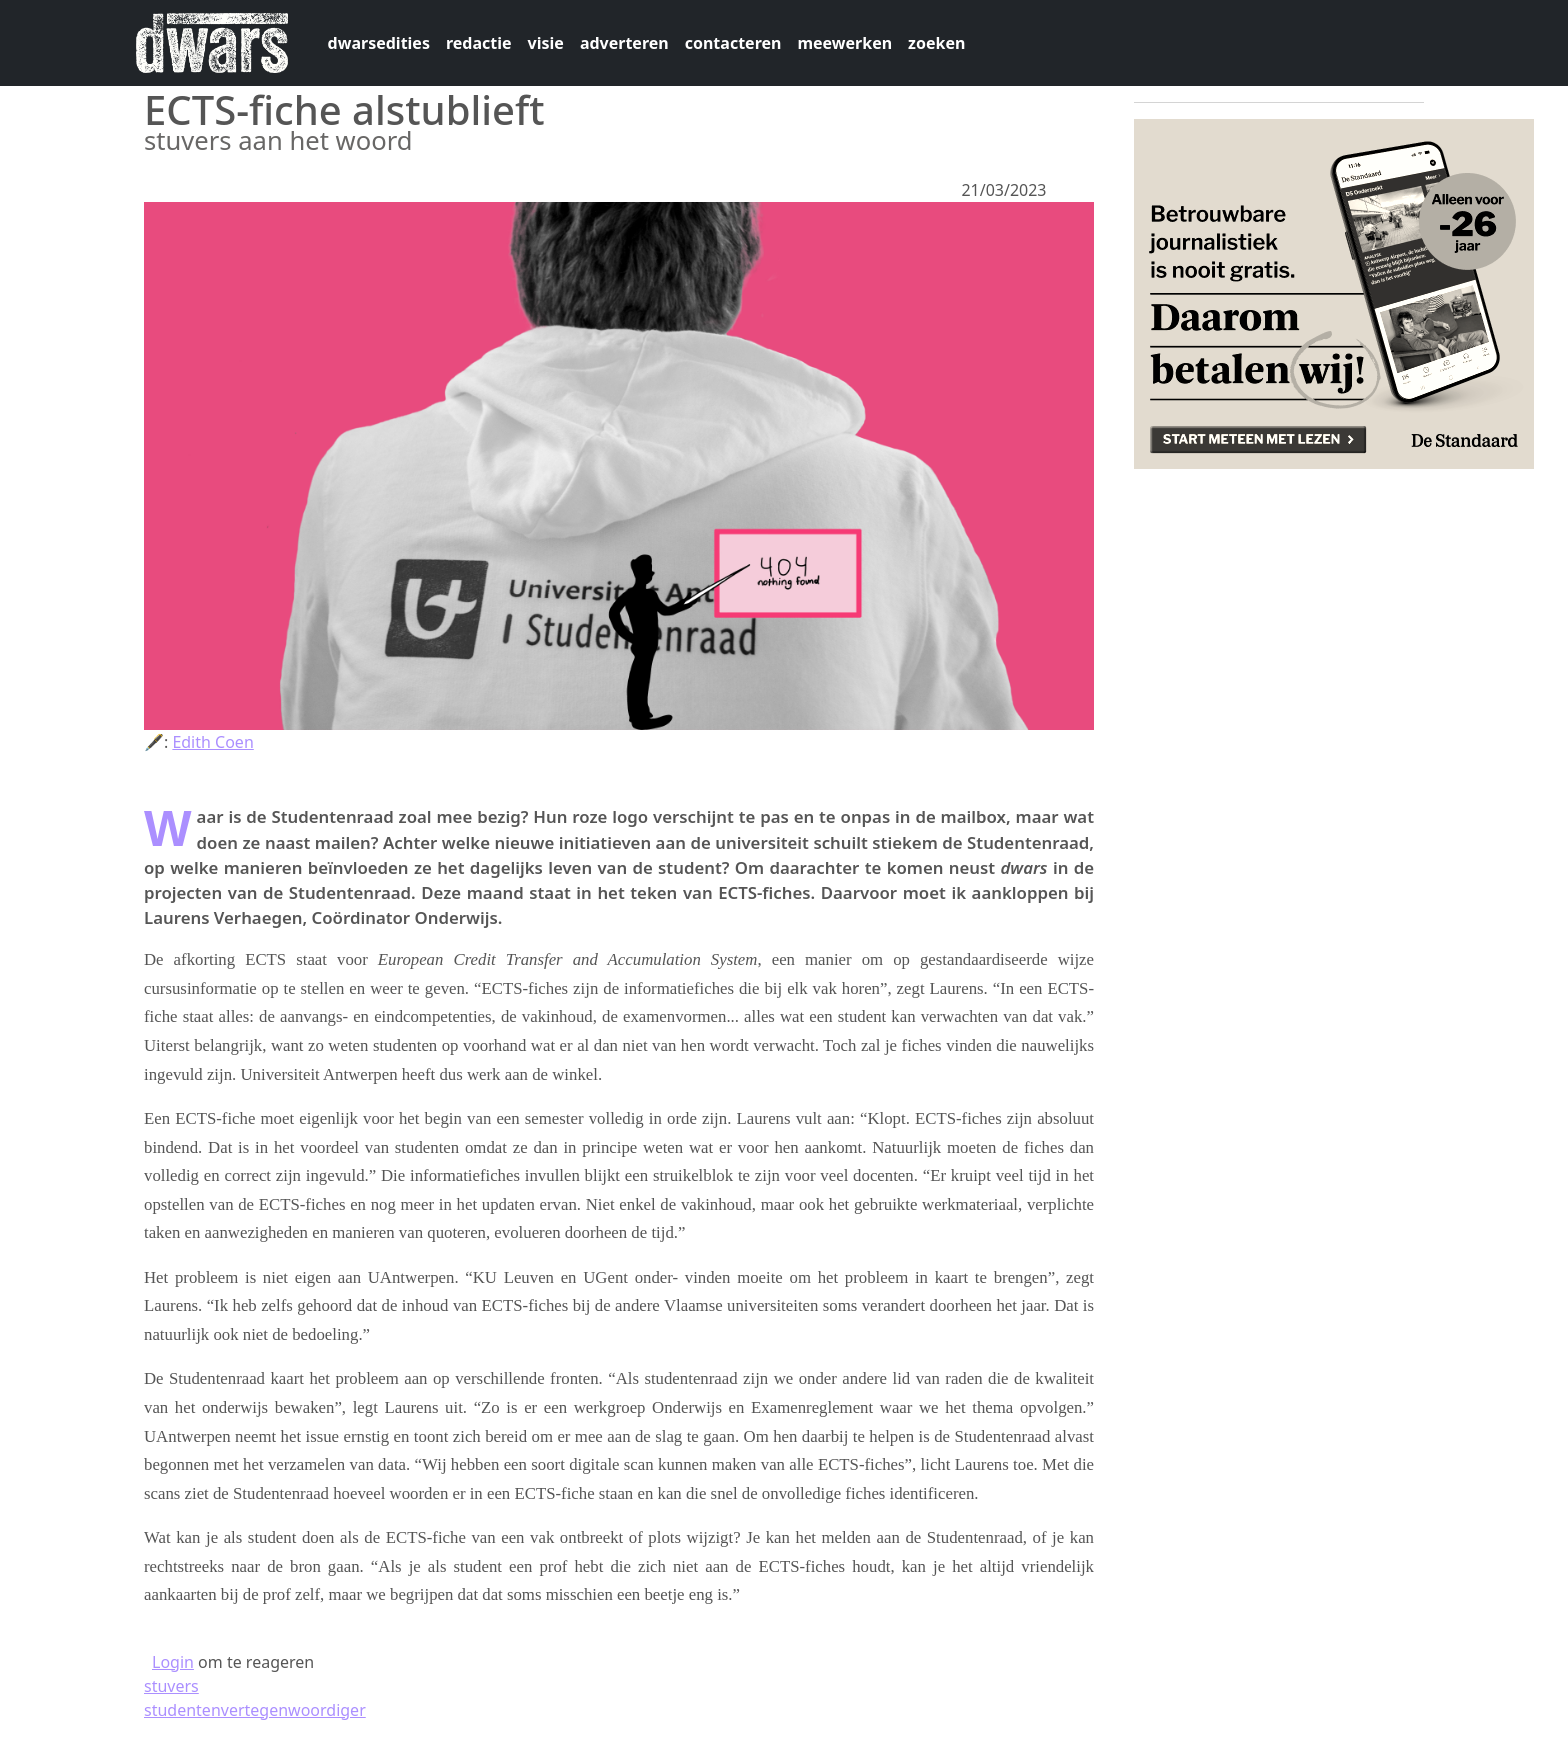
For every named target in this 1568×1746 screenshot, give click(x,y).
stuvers (171, 1686)
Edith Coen (212, 742)
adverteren (624, 43)
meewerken (844, 43)
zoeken (936, 43)
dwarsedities (379, 43)
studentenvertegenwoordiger (255, 1710)
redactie (479, 43)
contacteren (733, 43)
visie (546, 43)
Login (173, 1662)
